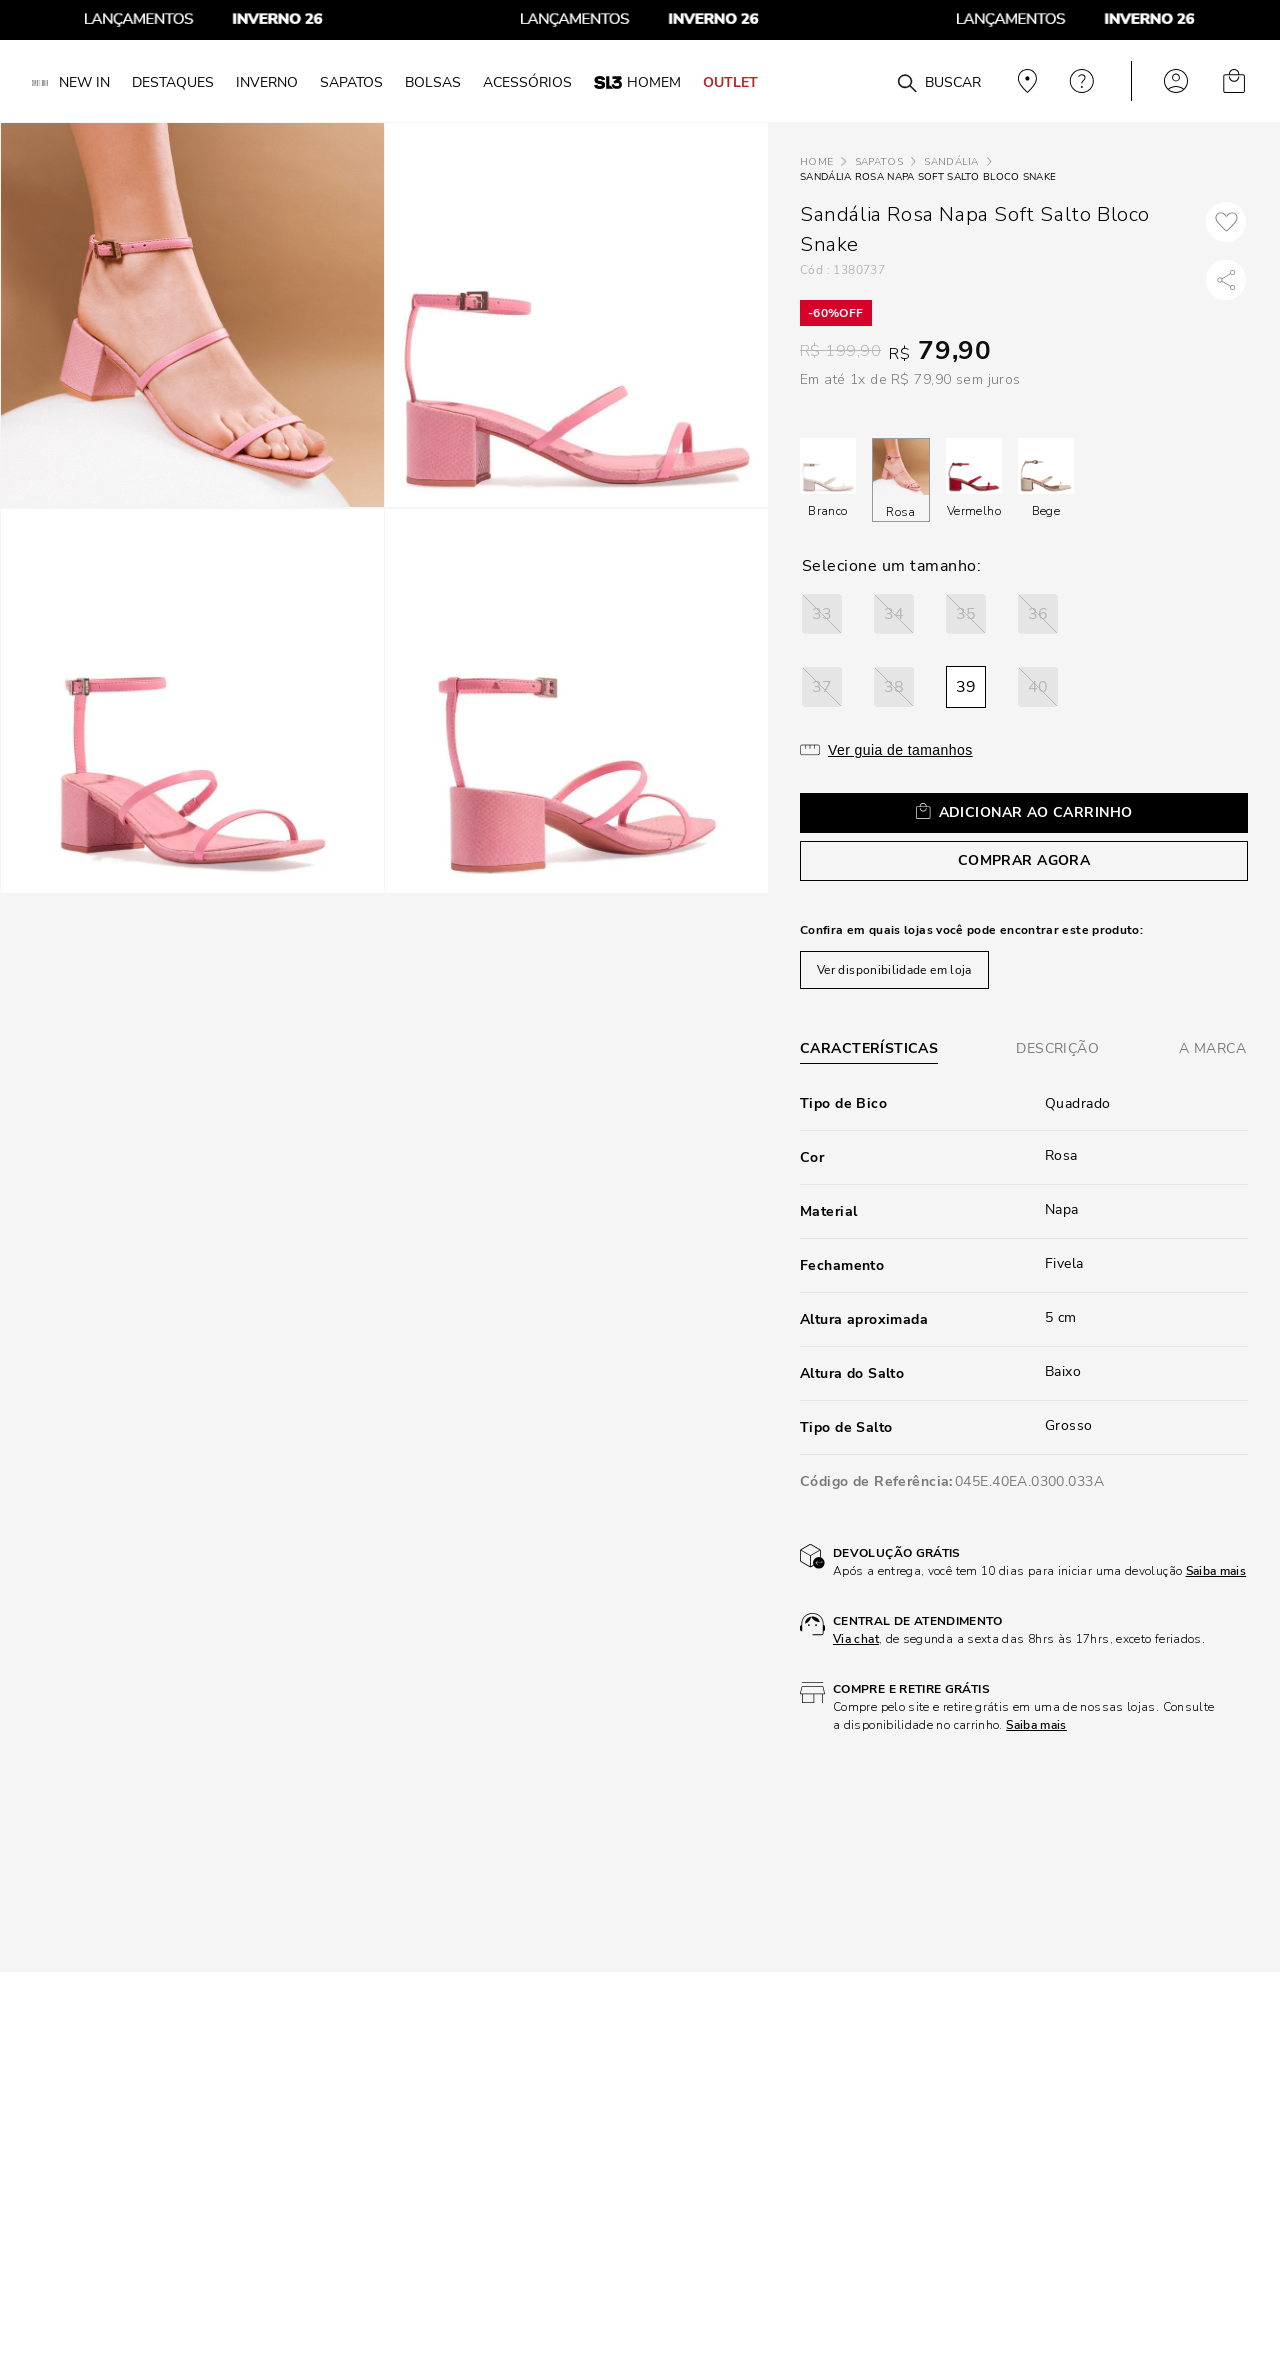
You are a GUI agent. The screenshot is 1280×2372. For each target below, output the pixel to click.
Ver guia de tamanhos (900, 750)
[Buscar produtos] (907, 84)
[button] (822, 614)
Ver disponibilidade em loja (894, 970)
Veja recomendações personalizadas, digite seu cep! (1025, 81)
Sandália (951, 162)
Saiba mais (1216, 1571)
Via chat (856, 1639)
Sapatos (879, 162)
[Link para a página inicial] (816, 162)
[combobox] (872, 81)
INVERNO (267, 82)
